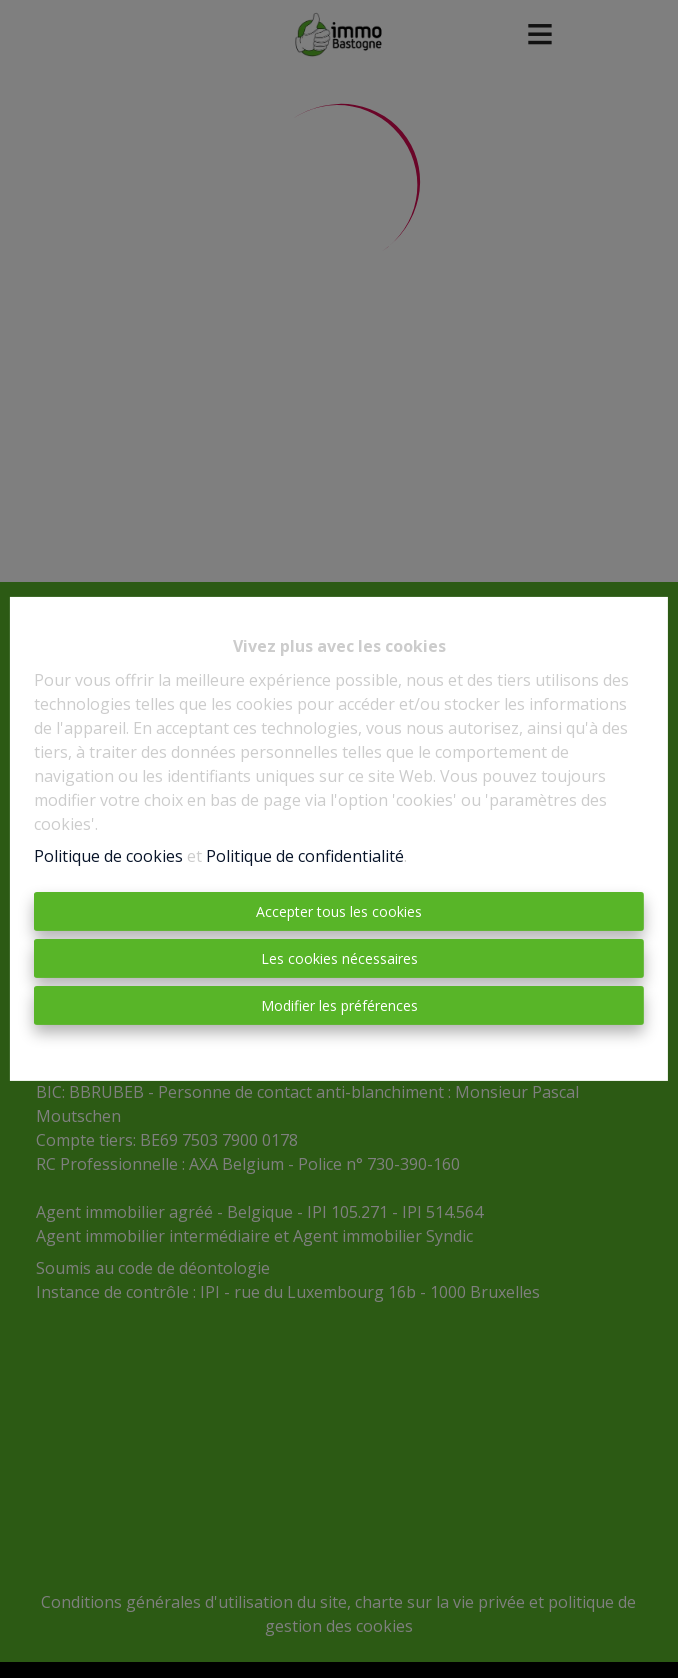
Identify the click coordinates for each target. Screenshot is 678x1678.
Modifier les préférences (339, 1005)
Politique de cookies (108, 856)
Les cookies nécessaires (339, 958)
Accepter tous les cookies (339, 911)
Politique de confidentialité (305, 856)
